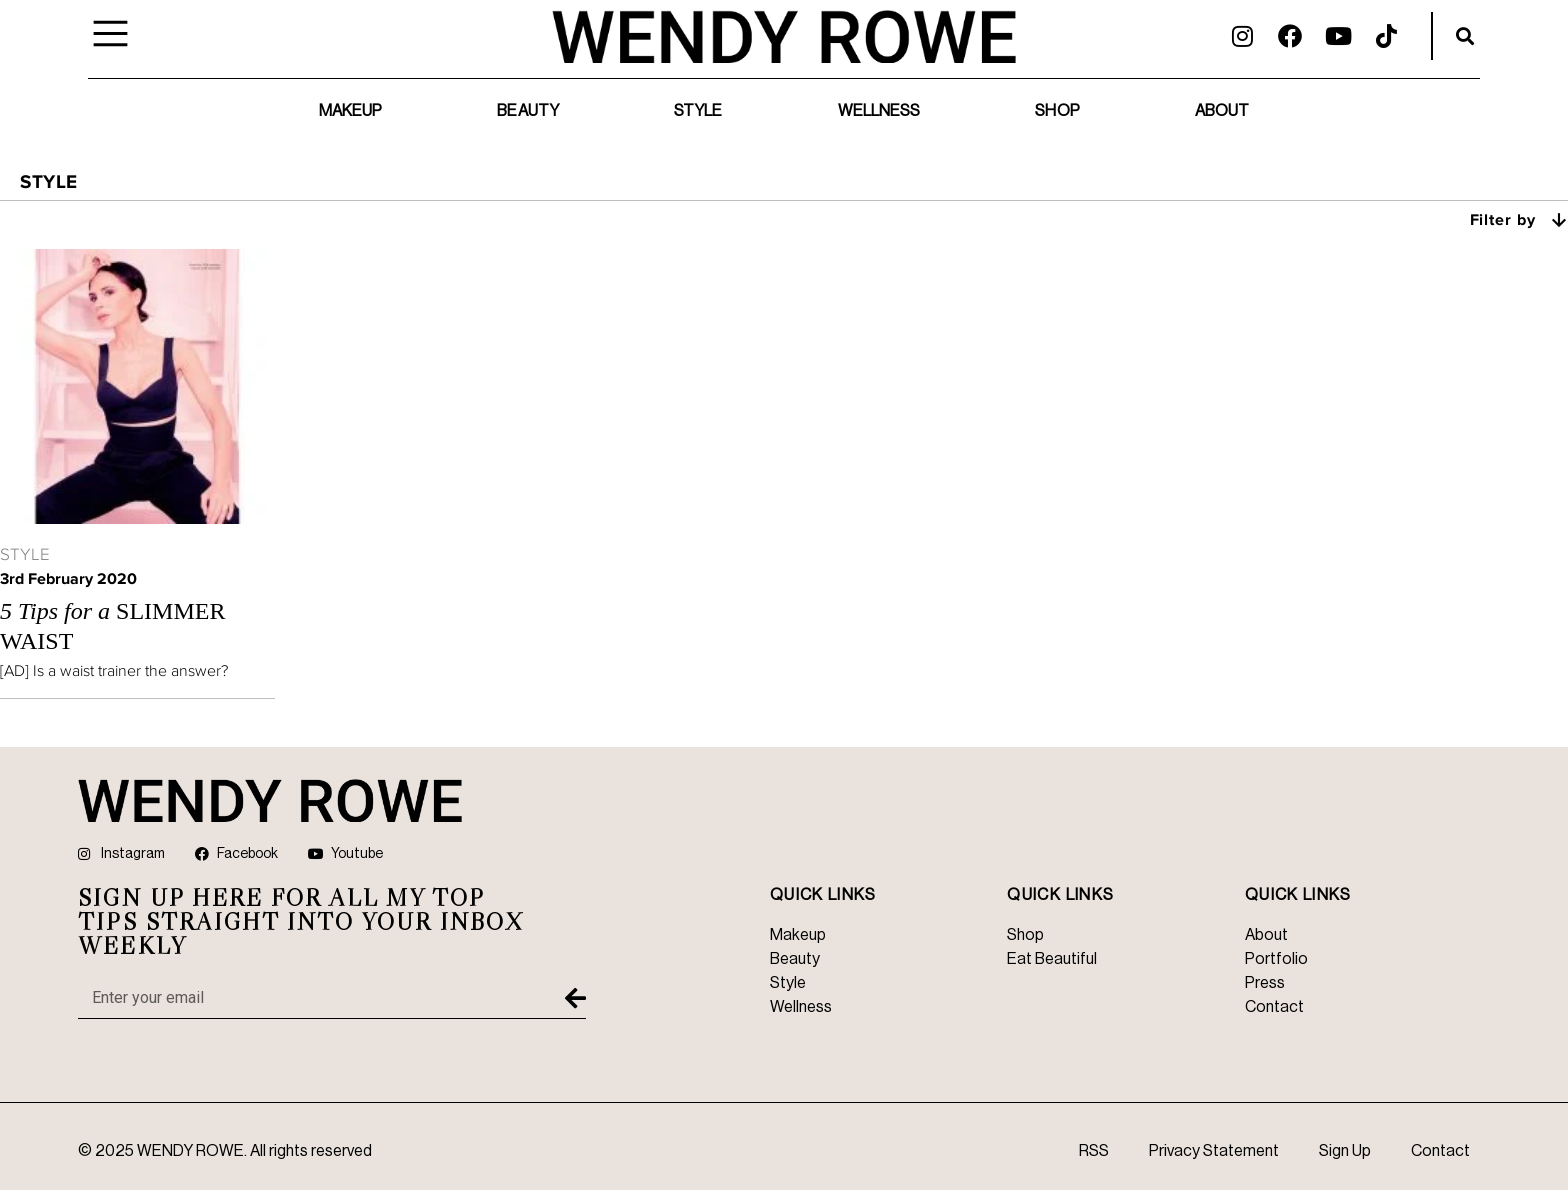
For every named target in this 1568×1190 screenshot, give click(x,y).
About (1222, 111)
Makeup (351, 111)
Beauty (528, 111)
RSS (1094, 1151)
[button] (1465, 36)
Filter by (1519, 219)
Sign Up (1345, 1151)
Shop (1057, 111)
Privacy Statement (1214, 1151)
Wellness (879, 111)
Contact (1440, 1151)
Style (698, 111)
